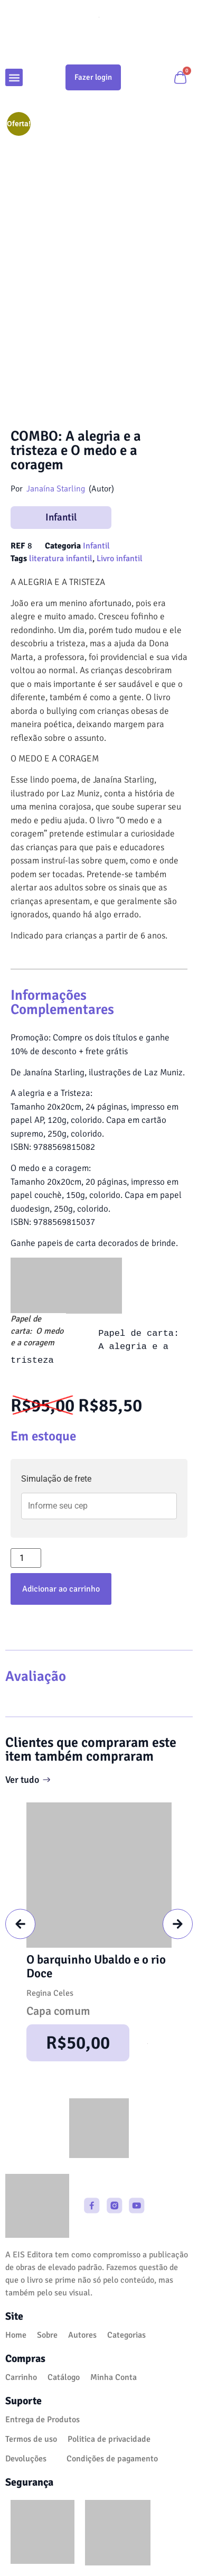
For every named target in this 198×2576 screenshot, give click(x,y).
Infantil (61, 517)
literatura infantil (60, 558)
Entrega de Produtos (42, 2419)
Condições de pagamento (112, 2458)
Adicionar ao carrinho (61, 1589)
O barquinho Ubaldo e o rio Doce (96, 1966)
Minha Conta (113, 2377)
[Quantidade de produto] (26, 1558)
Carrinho (21, 2377)
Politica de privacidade (109, 2439)
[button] (14, 77)
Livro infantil (120, 558)
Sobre (47, 2335)
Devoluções (25, 2458)
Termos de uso (31, 2439)
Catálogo (64, 2377)
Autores (82, 2335)
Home (15, 2335)
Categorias (126, 2335)
